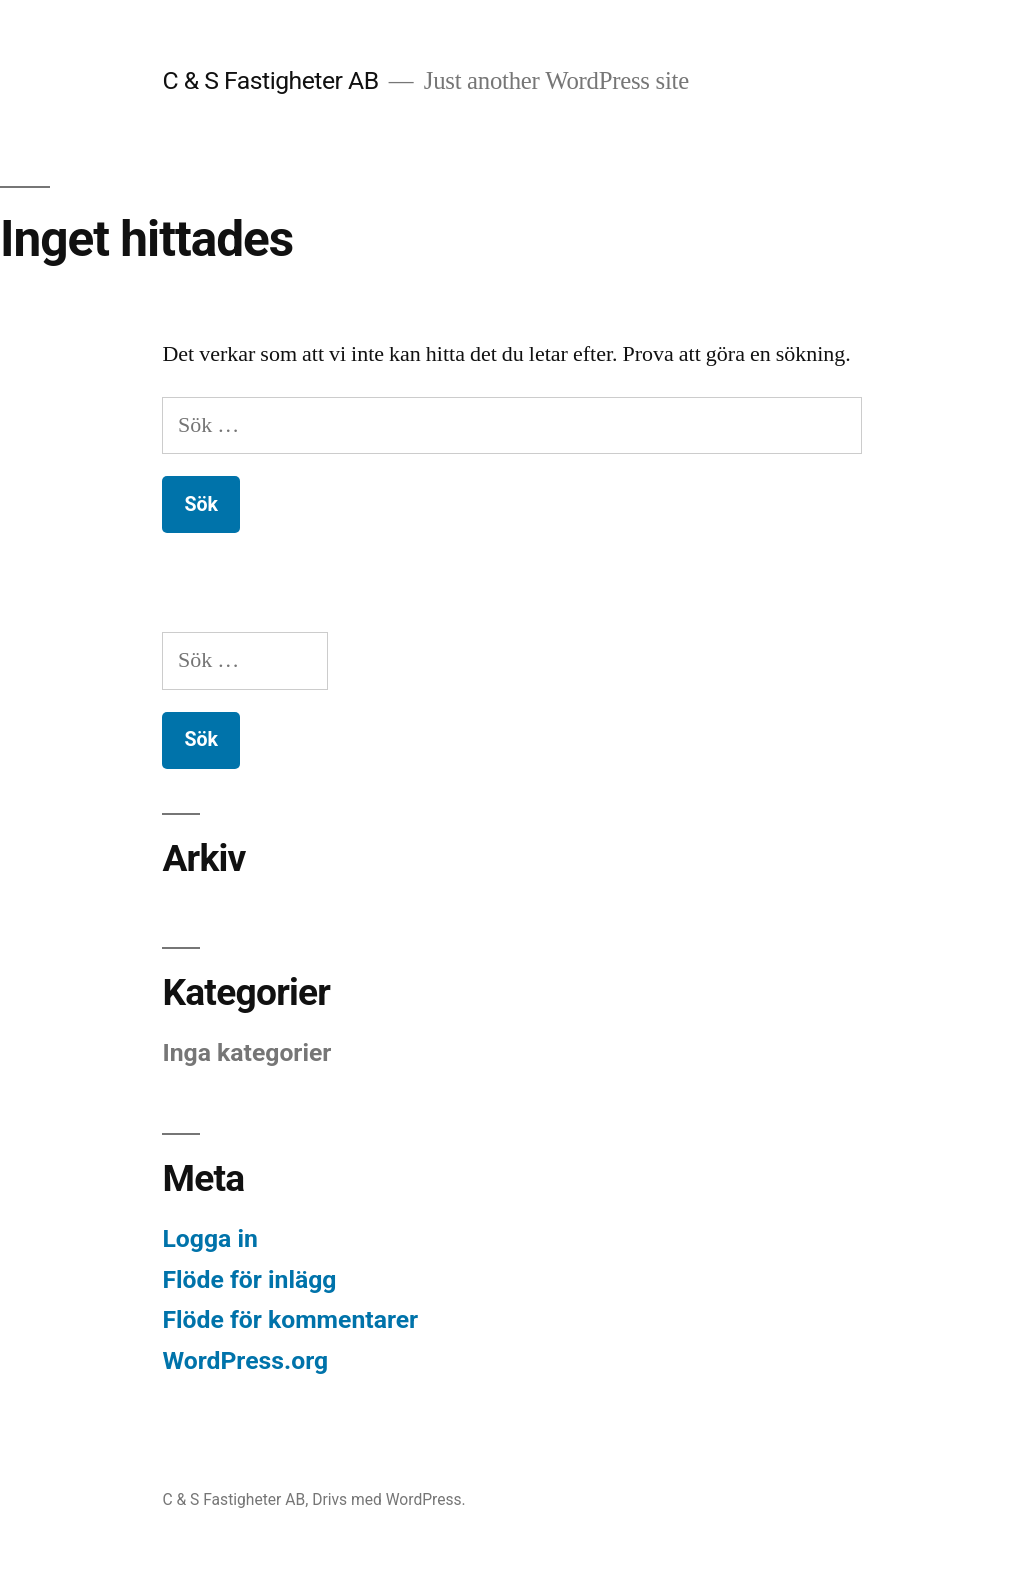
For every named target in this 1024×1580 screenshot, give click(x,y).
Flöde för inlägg (249, 1279)
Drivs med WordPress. (389, 1499)
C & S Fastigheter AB (270, 80)
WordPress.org (245, 1360)
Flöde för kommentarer (290, 1319)
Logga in (209, 1238)
